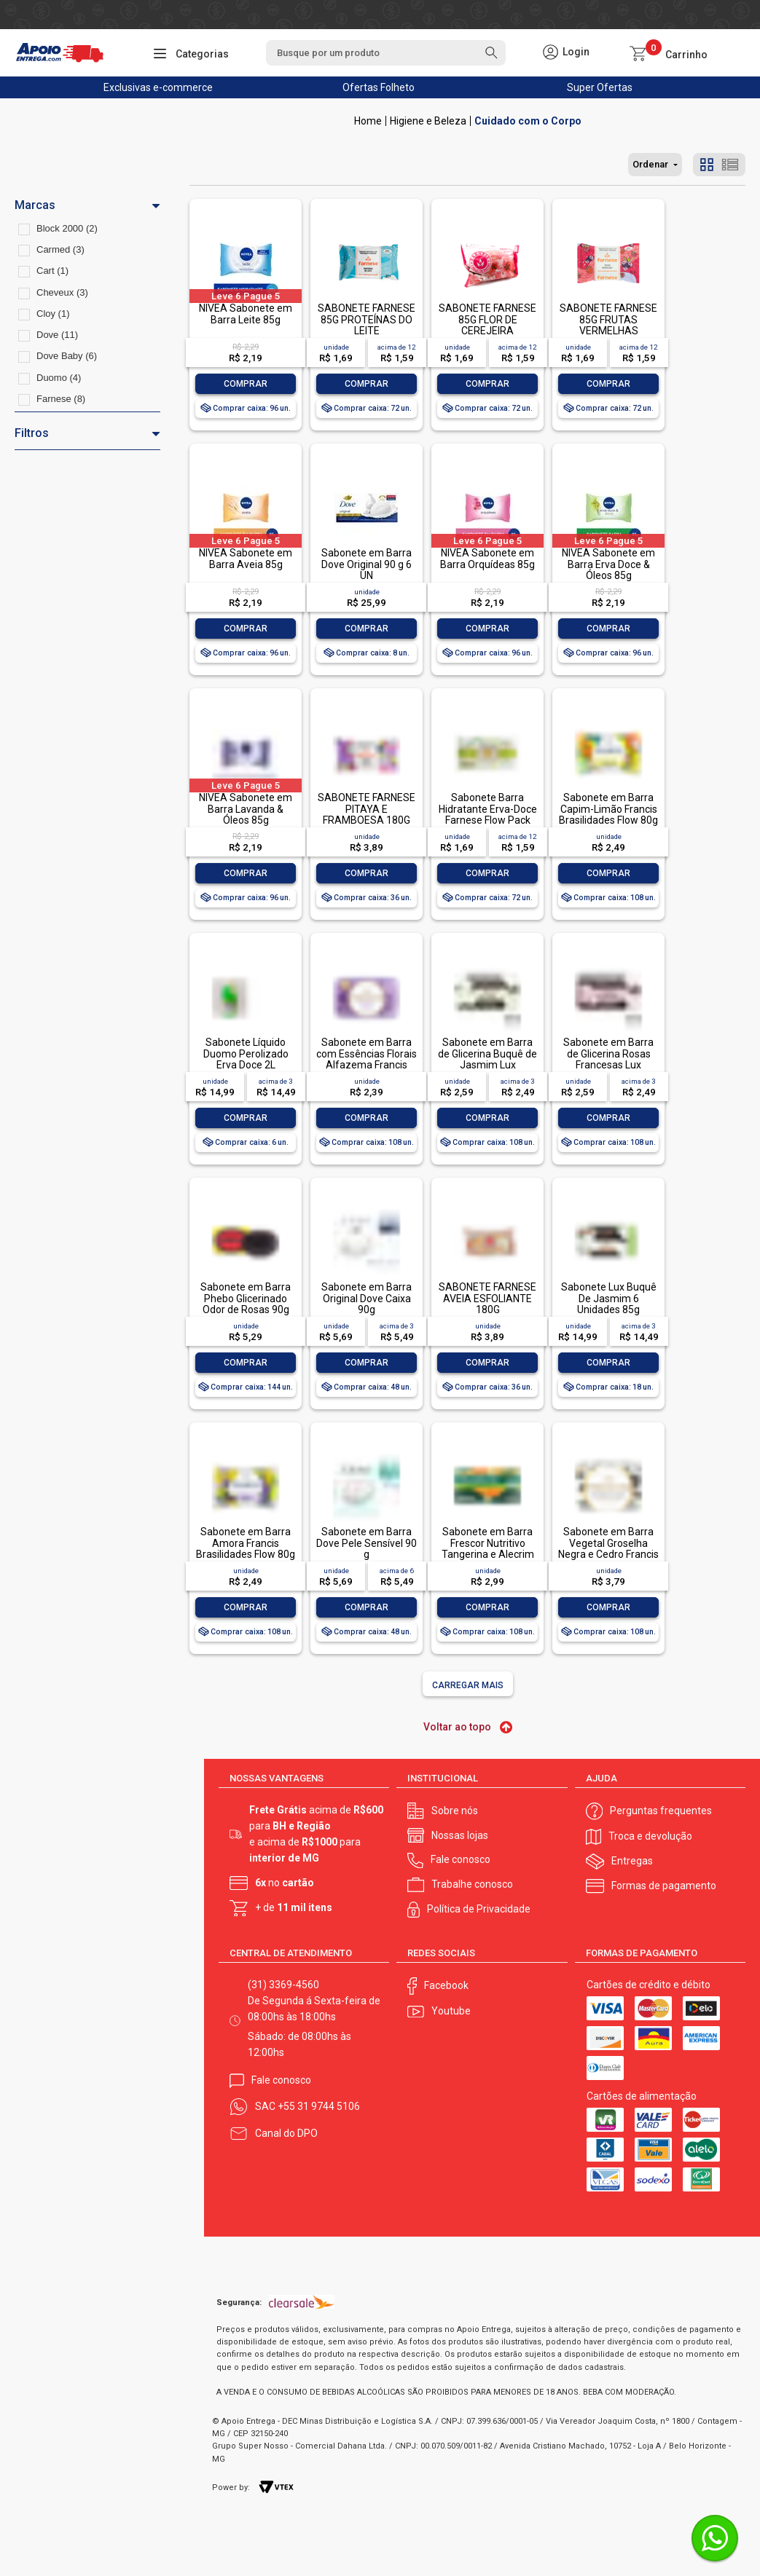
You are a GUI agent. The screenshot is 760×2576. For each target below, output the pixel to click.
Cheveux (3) (62, 292)
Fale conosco (460, 1859)
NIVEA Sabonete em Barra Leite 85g (245, 313)
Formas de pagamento (663, 1885)
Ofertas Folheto (378, 87)
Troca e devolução (650, 1836)
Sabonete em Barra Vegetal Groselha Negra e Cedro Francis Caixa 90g (608, 1548)
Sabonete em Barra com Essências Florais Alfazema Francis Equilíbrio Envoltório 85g (366, 1064)
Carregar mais (468, 1685)
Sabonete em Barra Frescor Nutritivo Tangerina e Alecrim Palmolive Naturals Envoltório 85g (488, 1554)
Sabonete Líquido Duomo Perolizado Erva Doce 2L (246, 1053)
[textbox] (386, 53)
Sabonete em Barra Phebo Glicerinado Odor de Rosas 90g (245, 1298)
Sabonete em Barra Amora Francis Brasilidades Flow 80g (245, 1543)
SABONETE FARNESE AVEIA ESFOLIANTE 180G (487, 1298)
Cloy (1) (53, 313)
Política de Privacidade (478, 1909)
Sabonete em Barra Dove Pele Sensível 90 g (366, 1543)
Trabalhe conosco (472, 1884)
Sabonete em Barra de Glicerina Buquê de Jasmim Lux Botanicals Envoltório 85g (487, 1064)
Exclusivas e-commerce (158, 87)
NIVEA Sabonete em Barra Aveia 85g (245, 558)
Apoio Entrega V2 (368, 121)
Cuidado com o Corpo (527, 121)
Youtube (451, 2011)
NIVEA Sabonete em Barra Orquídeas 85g (487, 558)
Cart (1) (52, 270)
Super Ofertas (599, 87)
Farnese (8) (60, 398)
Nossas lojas (459, 1835)
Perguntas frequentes (661, 1810)
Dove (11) (57, 334)
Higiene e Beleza (428, 121)
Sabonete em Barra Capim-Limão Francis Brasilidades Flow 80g (608, 809)
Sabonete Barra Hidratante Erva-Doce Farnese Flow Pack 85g (488, 814)
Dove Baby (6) (66, 355)
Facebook (446, 1985)
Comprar (245, 384)
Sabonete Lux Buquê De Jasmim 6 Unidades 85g (609, 1298)
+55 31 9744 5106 (319, 2106)
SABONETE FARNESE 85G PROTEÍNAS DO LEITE (366, 319)
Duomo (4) (58, 377)
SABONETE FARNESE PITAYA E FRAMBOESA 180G (366, 809)
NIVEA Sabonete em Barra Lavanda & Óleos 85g (245, 809)
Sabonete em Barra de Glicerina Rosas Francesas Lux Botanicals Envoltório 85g (608, 1064)
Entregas (632, 1861)
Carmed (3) (60, 249)
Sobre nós (454, 1810)
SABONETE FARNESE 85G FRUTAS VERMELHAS (608, 319)
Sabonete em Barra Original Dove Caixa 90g (366, 1298)
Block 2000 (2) (67, 228)
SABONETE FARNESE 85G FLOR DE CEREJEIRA (487, 319)
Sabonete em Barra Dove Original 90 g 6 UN (366, 564)
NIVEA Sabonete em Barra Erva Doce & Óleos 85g (608, 564)
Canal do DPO (286, 2133)
